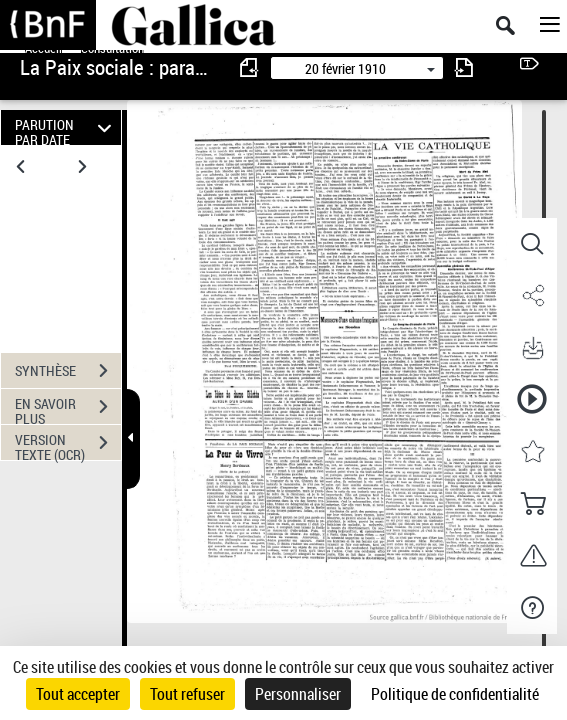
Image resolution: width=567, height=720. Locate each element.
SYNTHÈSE (68, 371)
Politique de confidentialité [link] (455, 694)
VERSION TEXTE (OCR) (68, 445)
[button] (532, 244)
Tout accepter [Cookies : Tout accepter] (78, 694)
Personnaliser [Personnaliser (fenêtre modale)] (298, 694)
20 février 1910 (345, 68)
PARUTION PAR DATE (66, 127)
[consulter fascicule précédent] (250, 67)
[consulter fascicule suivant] (464, 67)
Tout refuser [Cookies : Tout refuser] (187, 694)
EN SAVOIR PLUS (68, 409)
